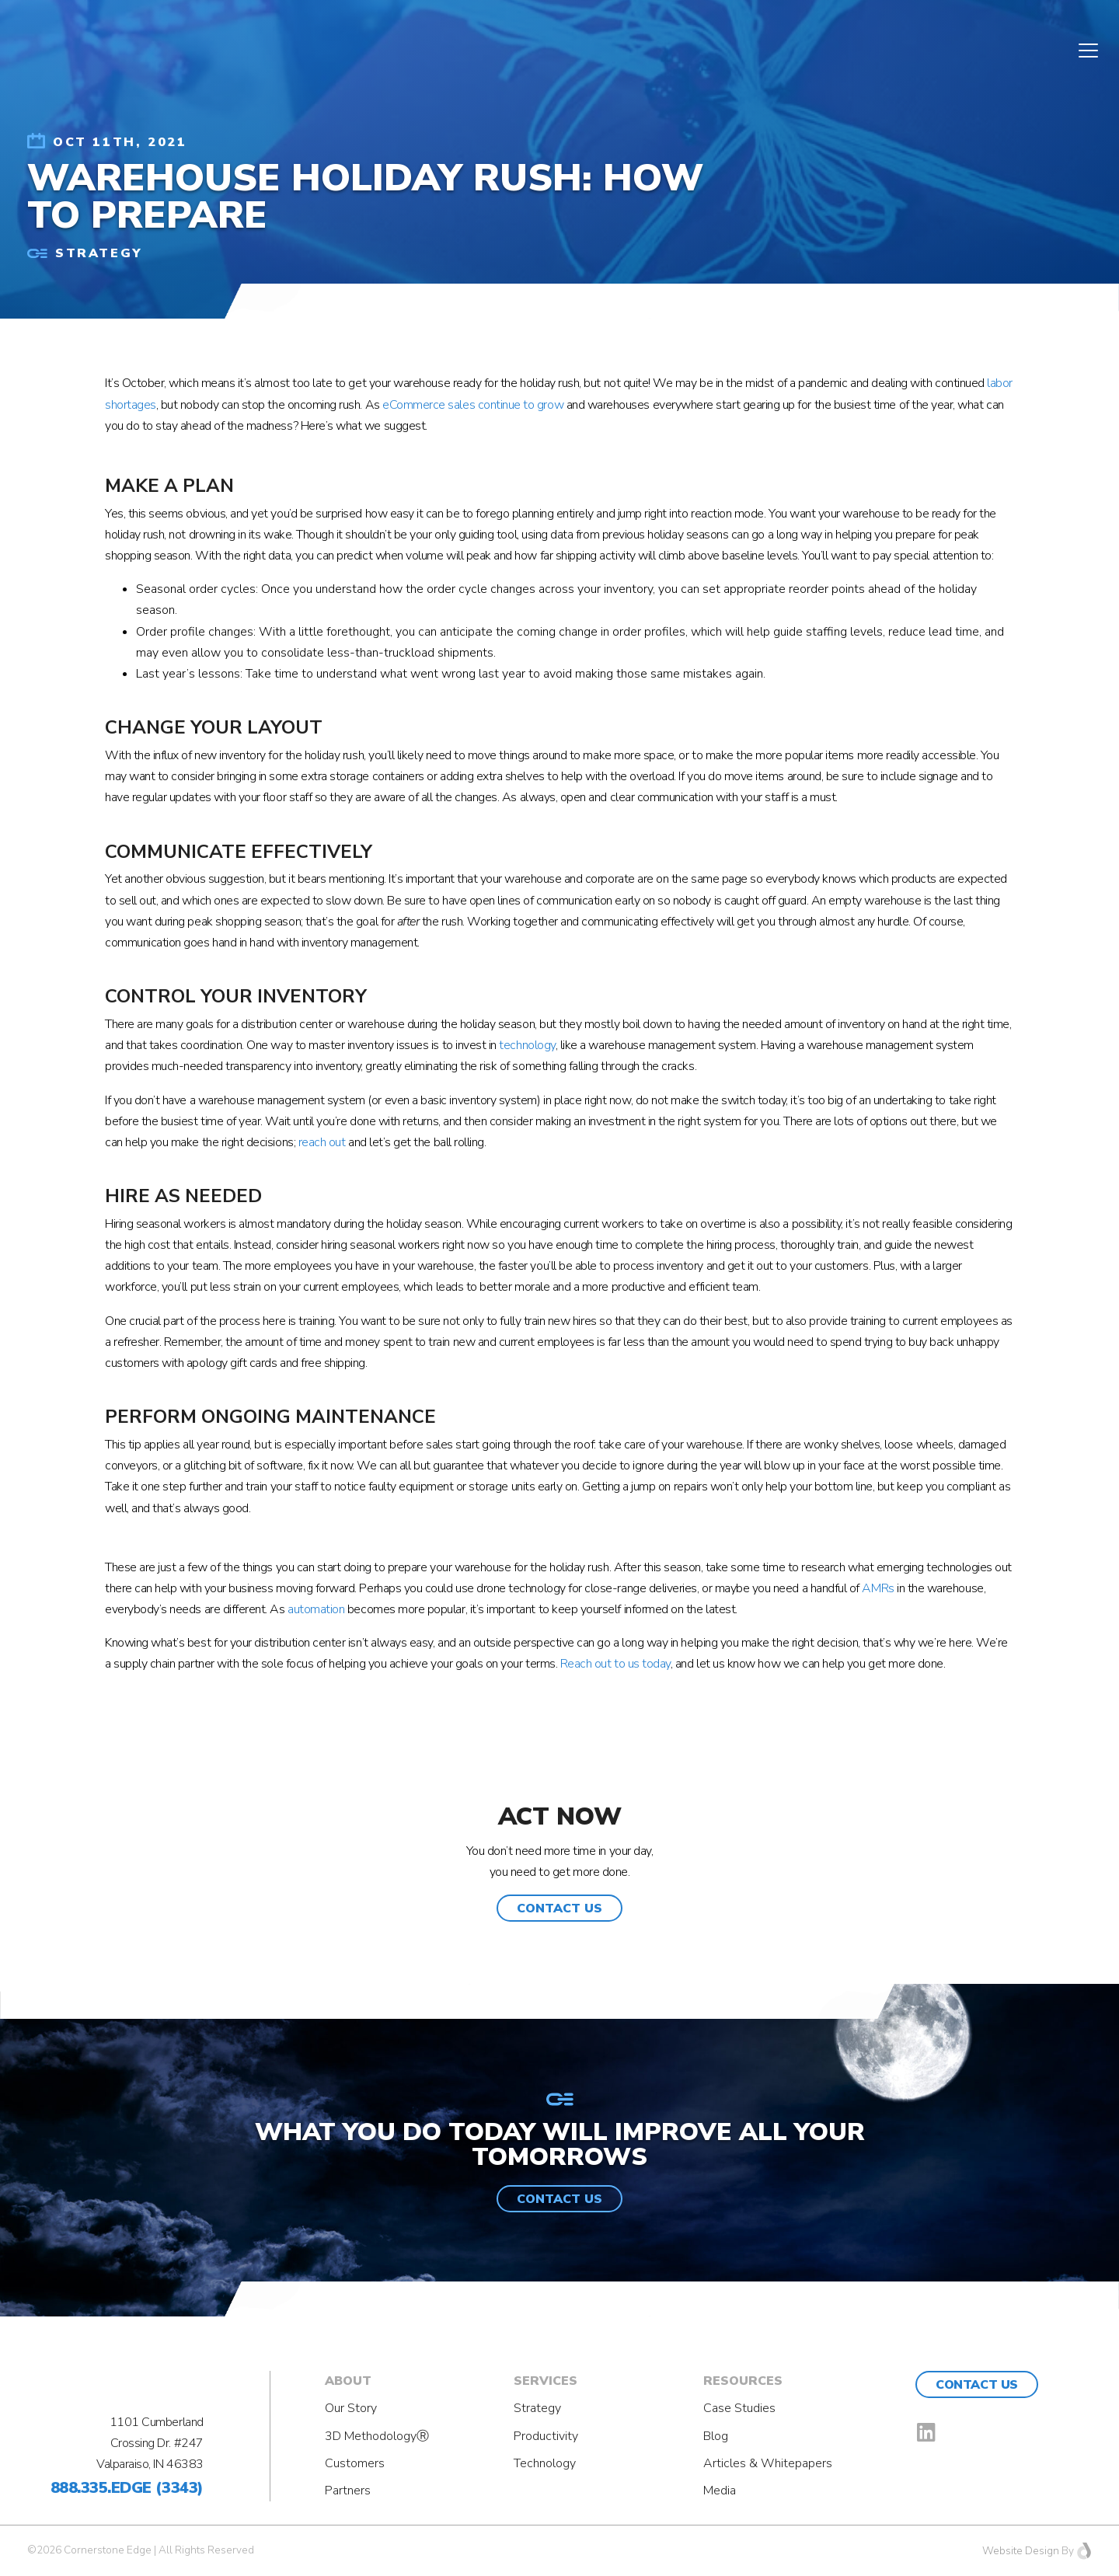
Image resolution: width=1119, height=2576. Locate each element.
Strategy (537, 2408)
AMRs (878, 1588)
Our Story (351, 2408)
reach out (322, 1142)
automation (316, 1609)
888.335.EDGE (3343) (127, 2487)
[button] (559, 1908)
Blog (715, 2436)
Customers (355, 2463)
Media (719, 2490)
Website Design (1020, 2550)
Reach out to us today (615, 1663)
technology (527, 1045)
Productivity (546, 2436)
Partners (348, 2490)
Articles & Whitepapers (767, 2463)
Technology (545, 2463)
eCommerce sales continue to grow (472, 404)
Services (545, 2381)
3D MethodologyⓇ (377, 2436)
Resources (743, 2381)
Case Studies (739, 2408)
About (348, 2381)
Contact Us (976, 2384)
